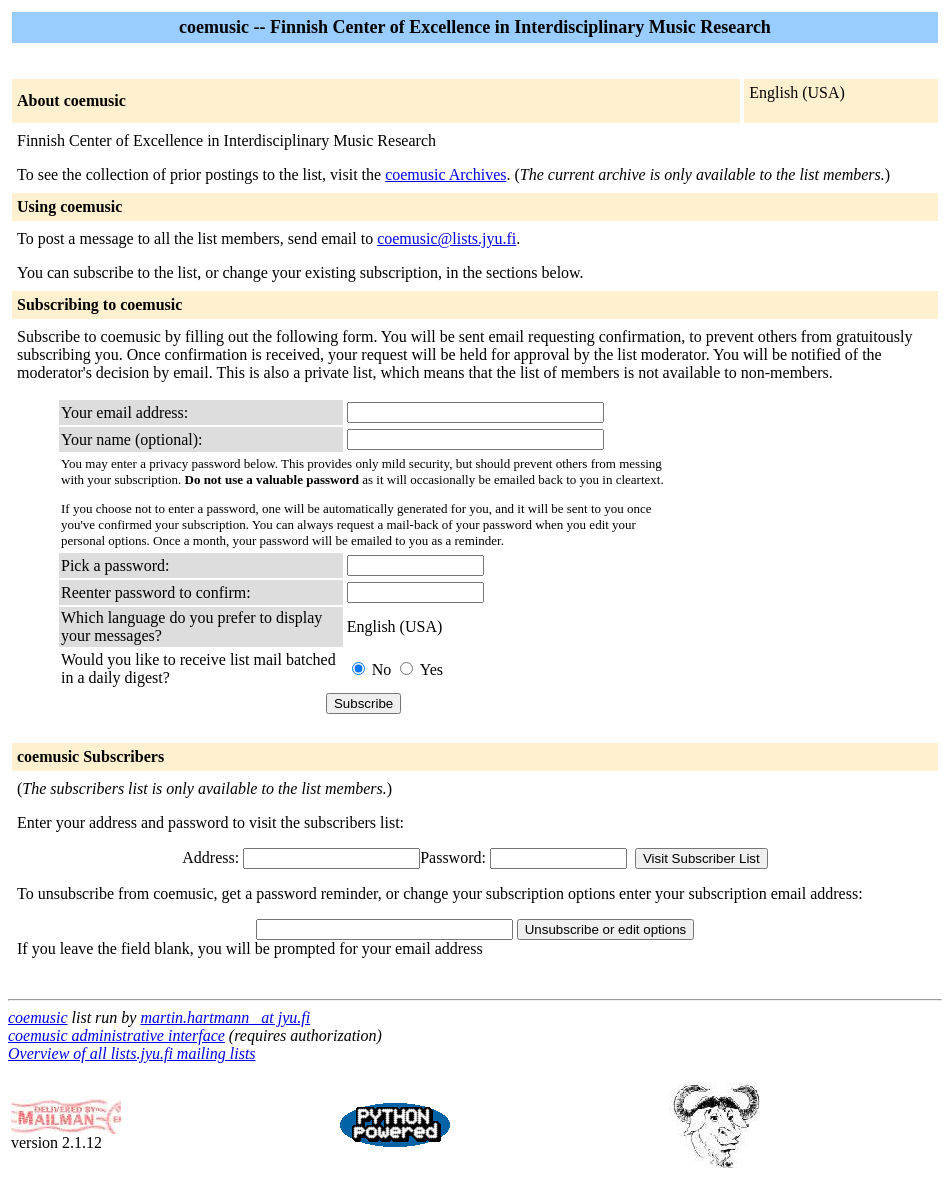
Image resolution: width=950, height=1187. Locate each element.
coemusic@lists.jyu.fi (446, 238)
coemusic (38, 1017)
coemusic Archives (445, 174)
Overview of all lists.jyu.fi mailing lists (132, 1053)
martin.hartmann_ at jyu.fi (225, 1017)
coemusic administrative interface (116, 1035)
